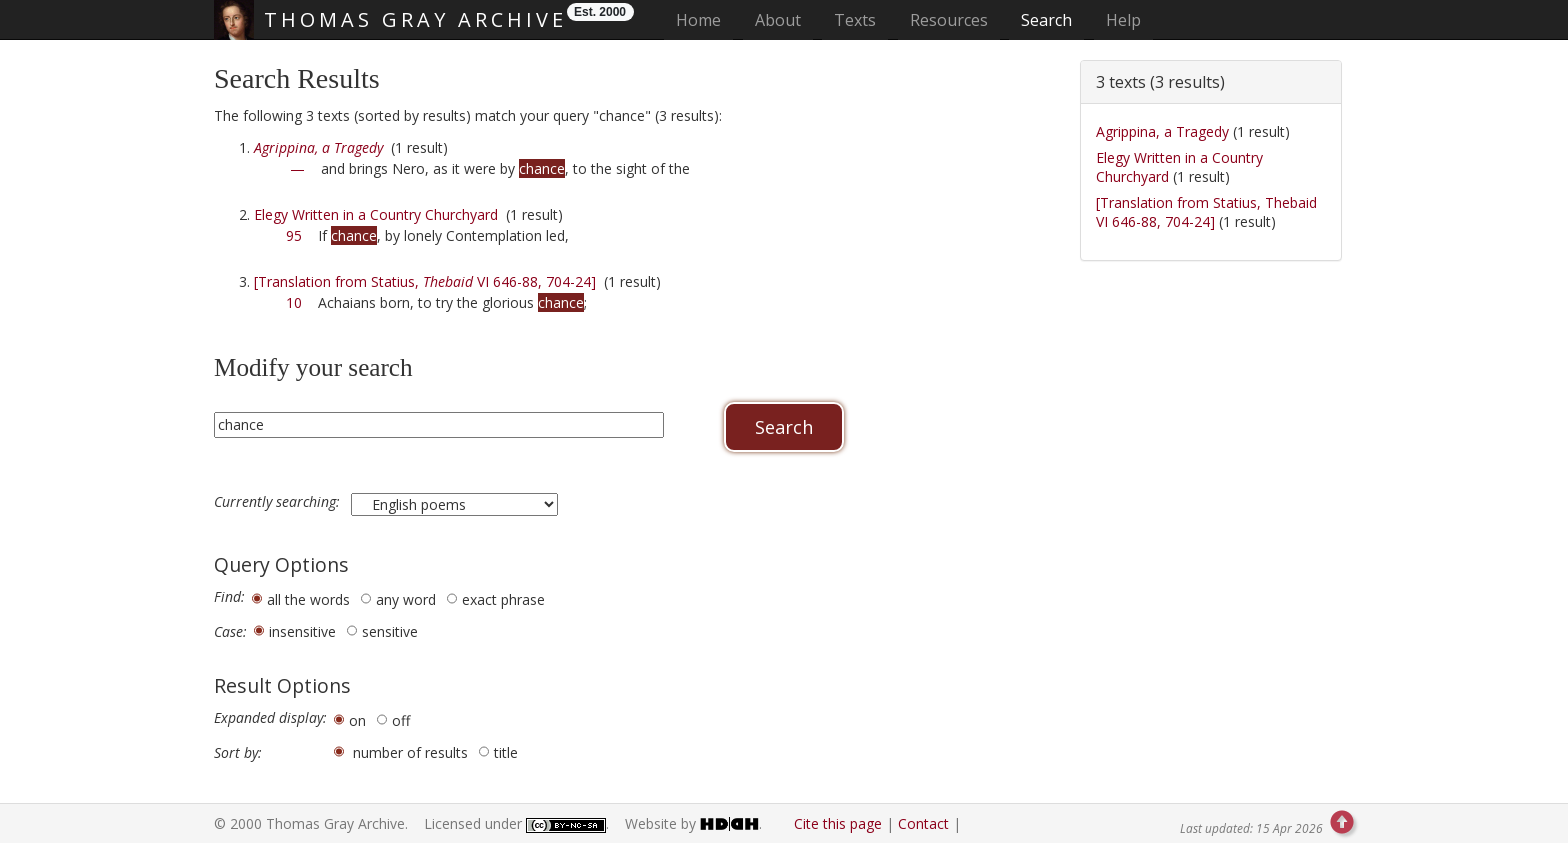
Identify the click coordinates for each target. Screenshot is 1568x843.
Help (1123, 20)
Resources (949, 20)
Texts (855, 20)
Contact (923, 823)
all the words (308, 599)
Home (704, 19)
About (778, 20)
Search (1046, 20)
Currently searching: (279, 502)
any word (406, 599)
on (357, 720)
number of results (410, 752)
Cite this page (838, 823)
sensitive (390, 631)
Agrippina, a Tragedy (1162, 131)
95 (294, 235)
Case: (230, 632)
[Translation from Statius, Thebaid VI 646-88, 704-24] (1206, 212)
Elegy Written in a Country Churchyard (376, 214)
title (506, 752)
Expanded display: (270, 718)
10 (294, 302)
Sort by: (238, 753)
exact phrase (503, 599)
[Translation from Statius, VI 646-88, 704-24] (425, 281)
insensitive (302, 631)
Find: (229, 597)
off (401, 720)
